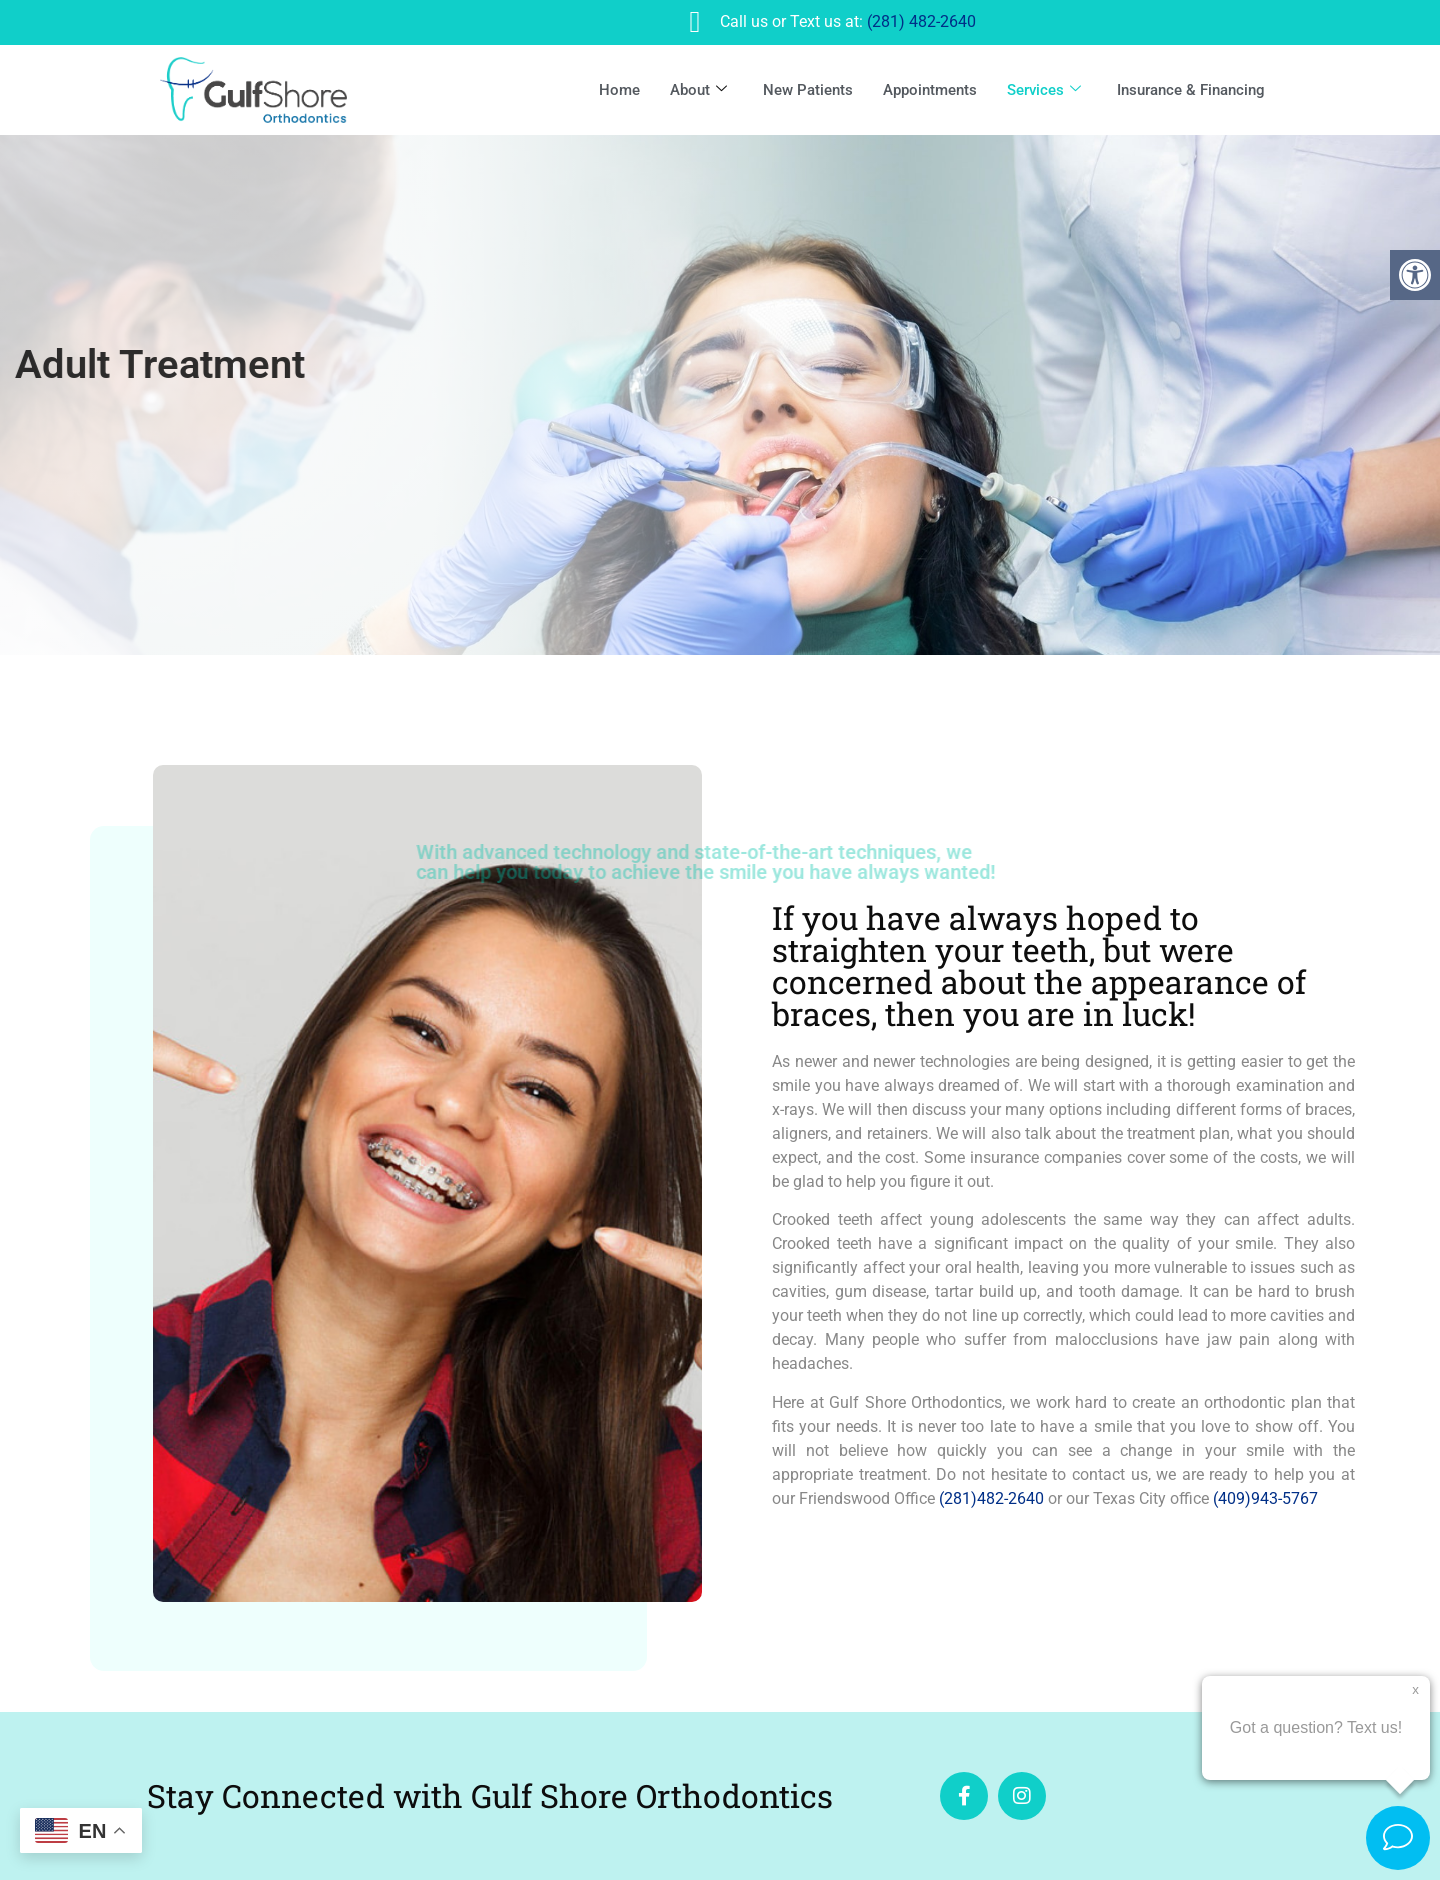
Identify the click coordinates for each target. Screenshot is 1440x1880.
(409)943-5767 (1265, 1498)
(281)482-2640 (991, 1498)
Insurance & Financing (1191, 90)
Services (1044, 90)
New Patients (808, 90)
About (698, 90)
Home (619, 90)
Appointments (930, 90)
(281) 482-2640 (921, 21)
